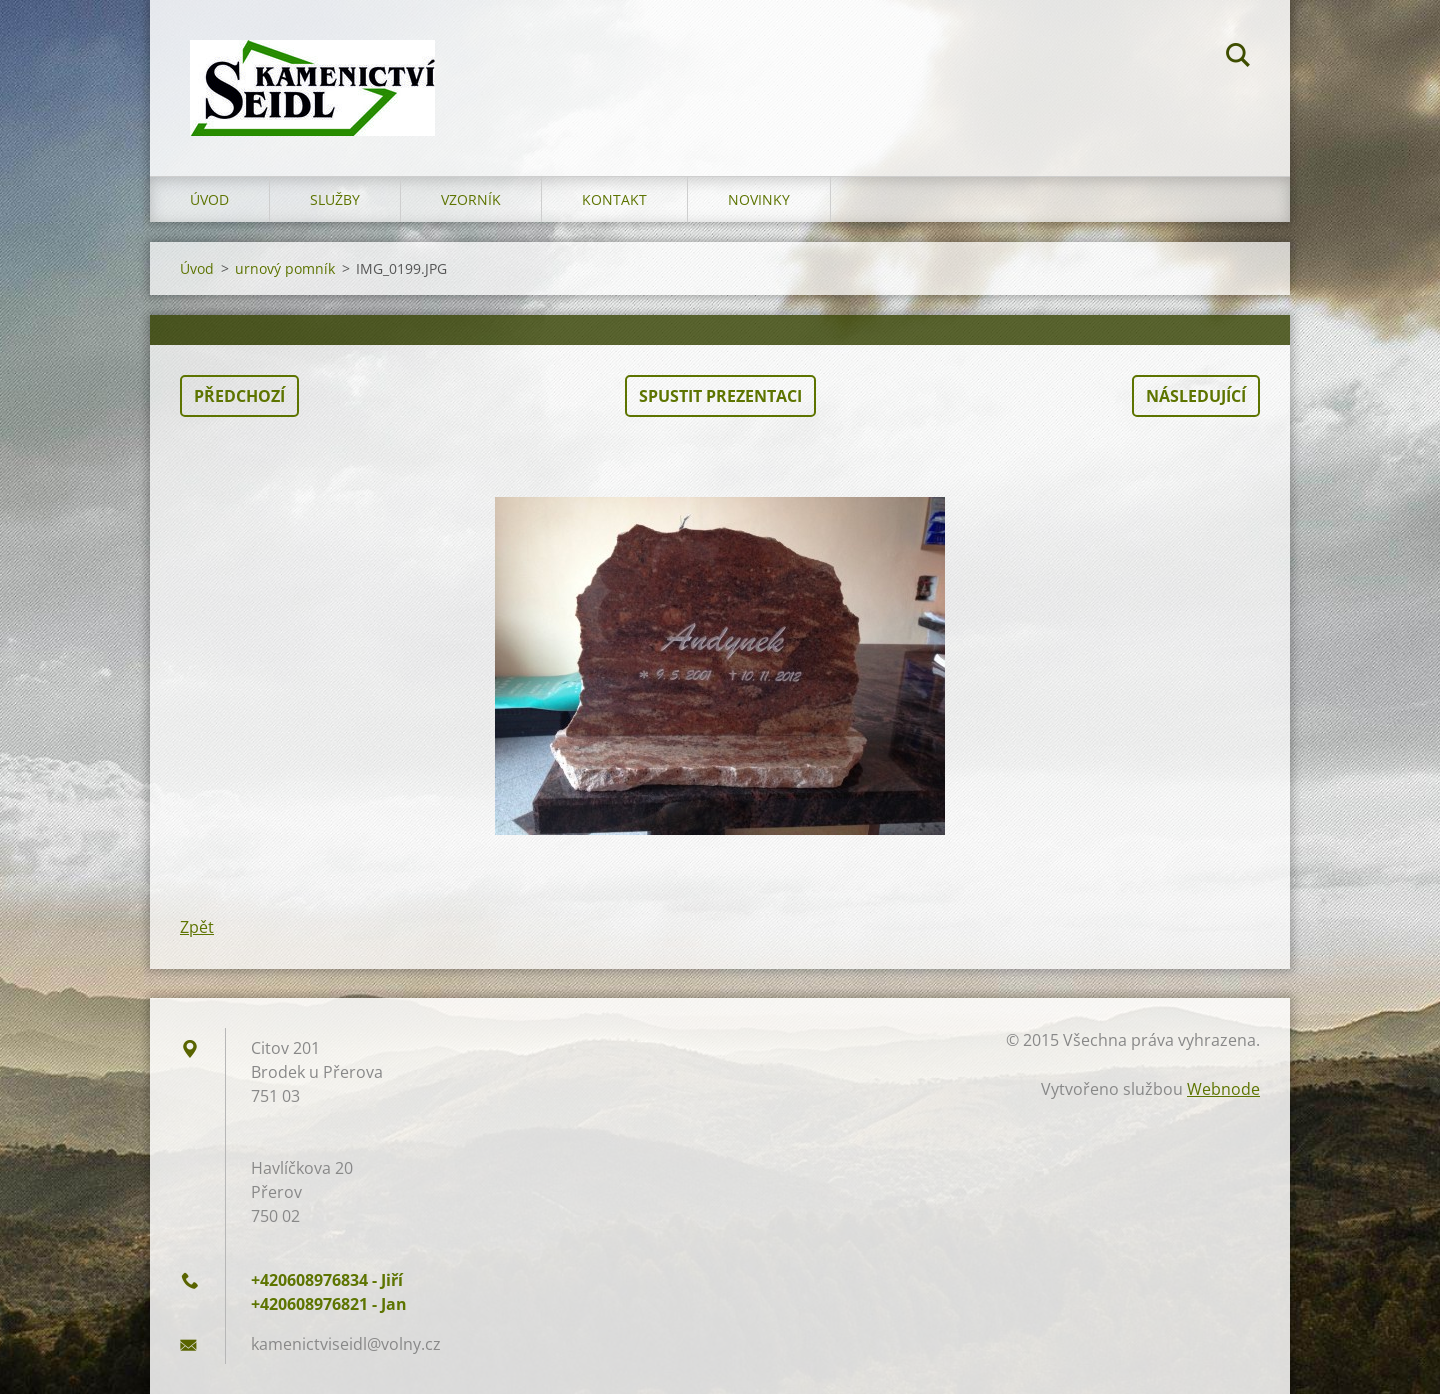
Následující (1196, 396)
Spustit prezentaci (720, 396)
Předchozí (239, 396)
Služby (335, 199)
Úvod (209, 199)
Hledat (1238, 58)
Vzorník (471, 199)
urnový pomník (285, 268)
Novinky (759, 199)
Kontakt (614, 199)
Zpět (197, 927)
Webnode (1223, 1089)
